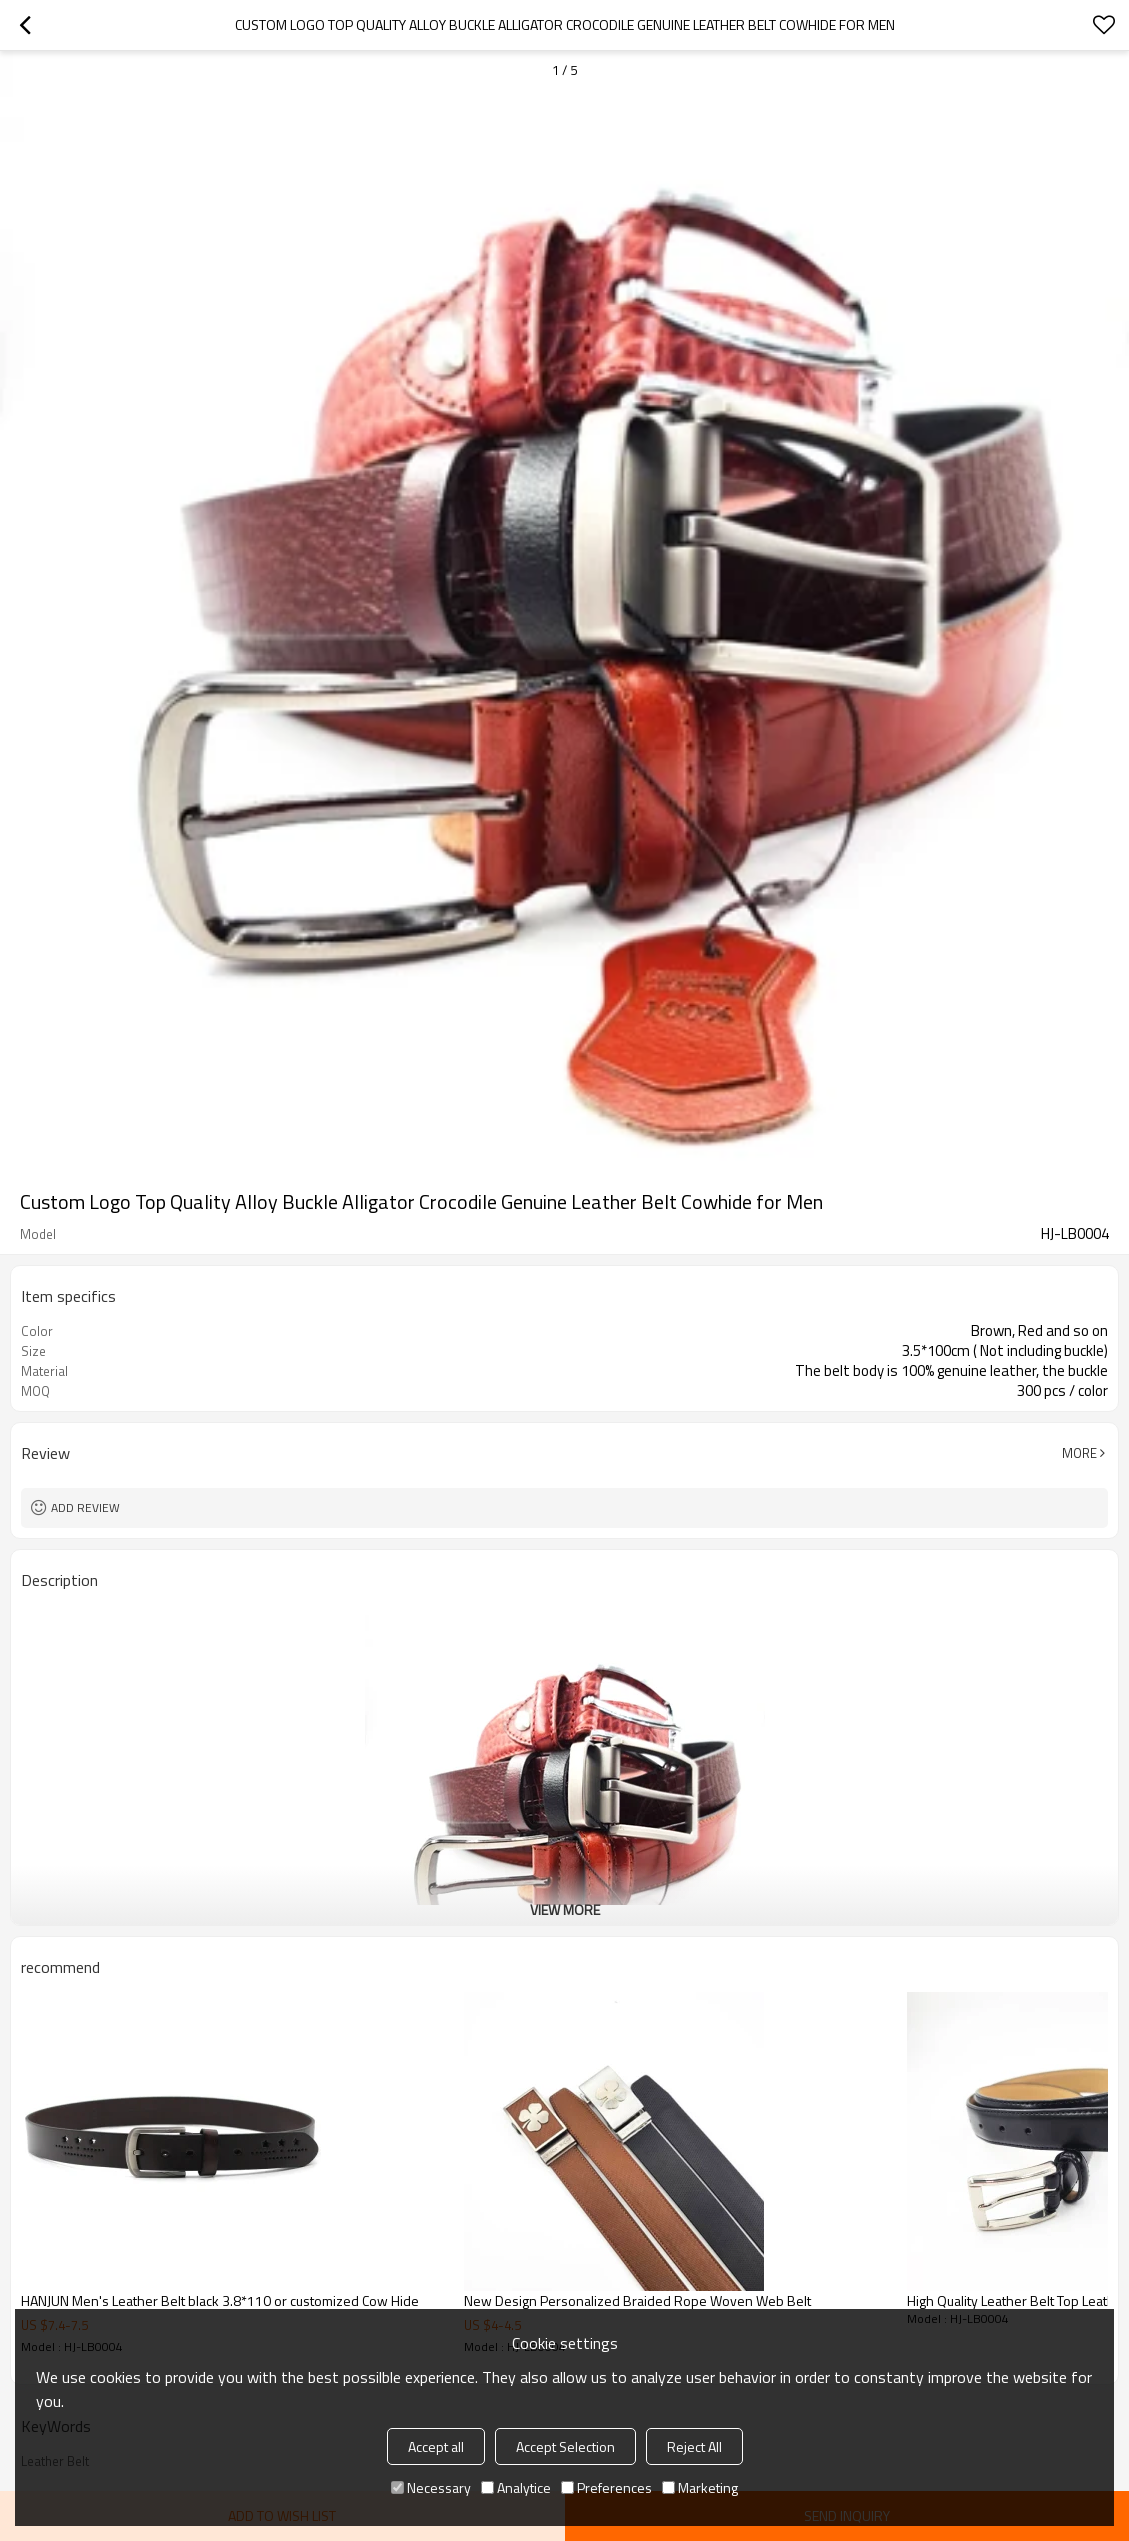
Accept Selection (565, 2446)
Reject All (694, 2446)
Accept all (436, 2446)
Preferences (606, 2487)
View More (565, 1909)
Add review (85, 1507)
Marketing (700, 2487)
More (1079, 1453)
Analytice (516, 2487)
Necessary (431, 2487)
